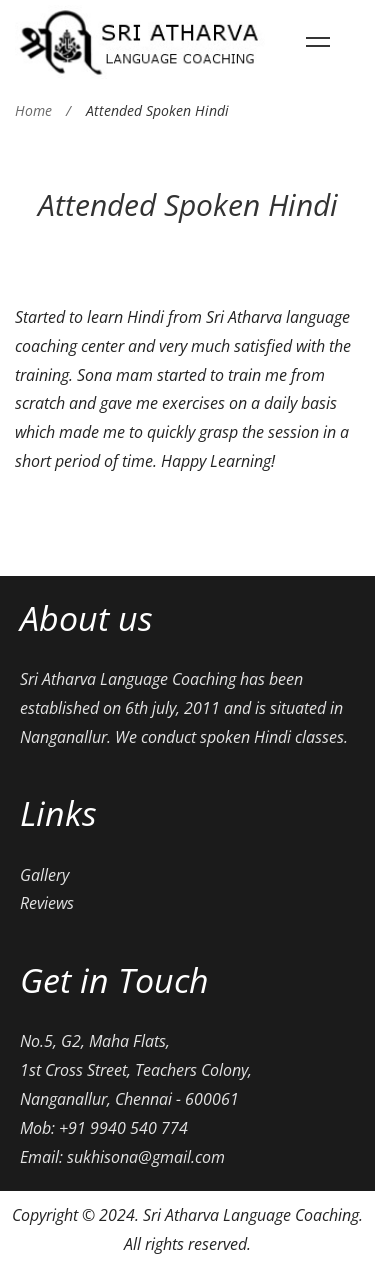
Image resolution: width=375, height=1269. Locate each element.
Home (33, 110)
